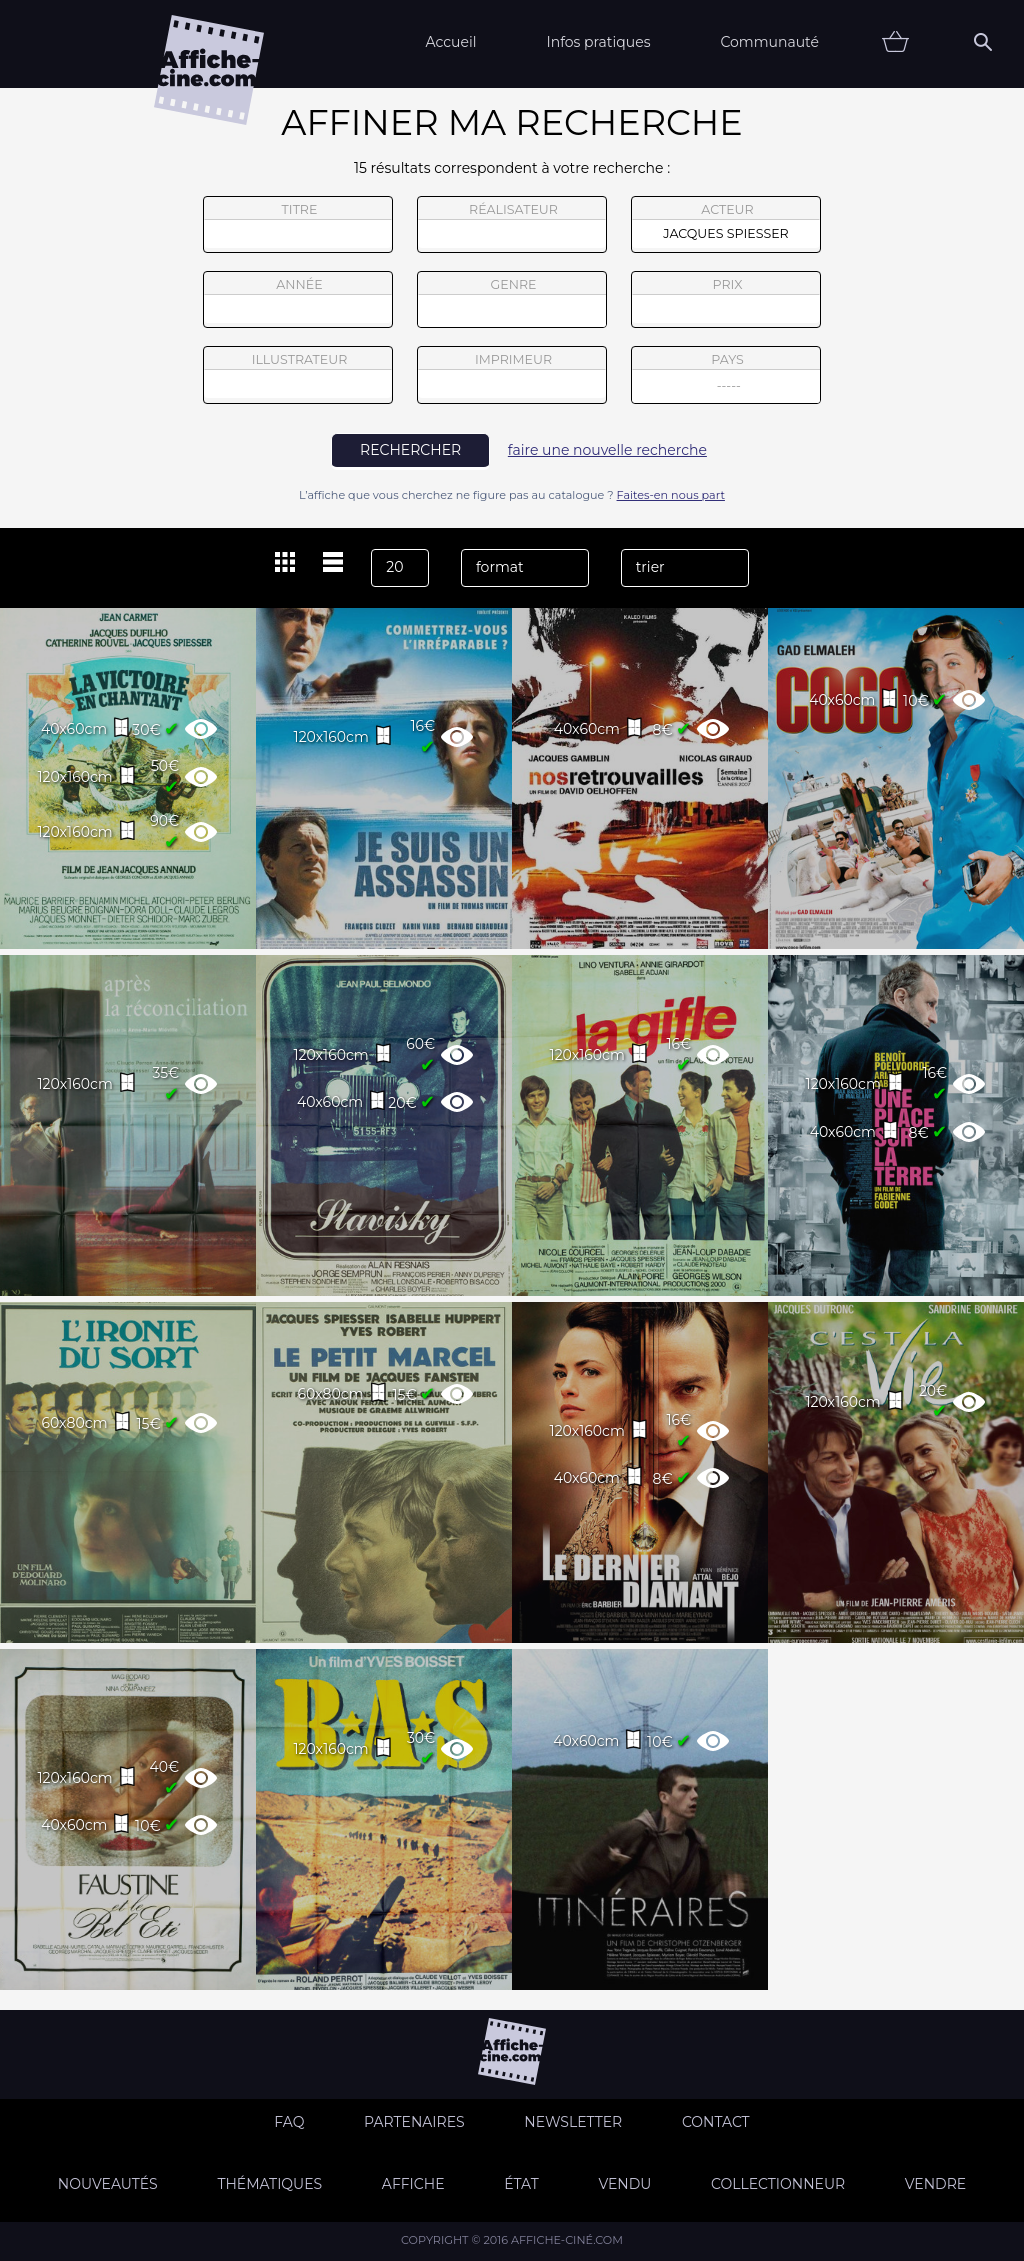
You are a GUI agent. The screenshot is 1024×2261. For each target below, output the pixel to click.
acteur (726, 225)
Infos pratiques (598, 42)
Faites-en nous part (671, 495)
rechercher (410, 450)
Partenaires (414, 2122)
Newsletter (573, 2122)
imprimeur (512, 375)
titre (298, 225)
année (298, 300)
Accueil (450, 42)
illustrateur (298, 375)
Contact (716, 2122)
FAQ (289, 2122)
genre (512, 302)
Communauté (769, 42)
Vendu (624, 2184)
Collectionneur (778, 2184)
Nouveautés (108, 2184)
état (521, 2184)
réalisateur (512, 225)
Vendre (935, 2184)
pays (726, 377)
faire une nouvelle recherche (607, 450)
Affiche (413, 2184)
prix (726, 300)
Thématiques (269, 2184)
